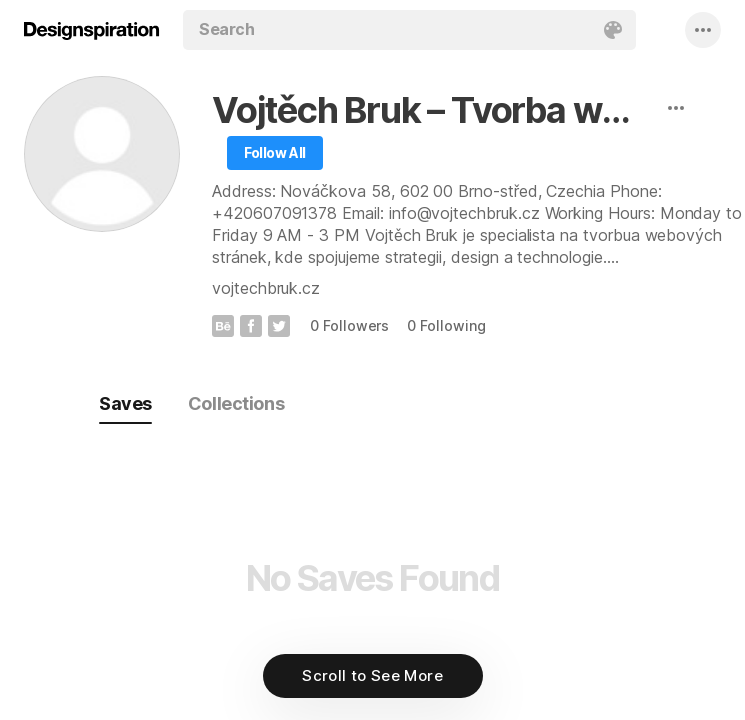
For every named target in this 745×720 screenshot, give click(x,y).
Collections (236, 403)
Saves (125, 403)
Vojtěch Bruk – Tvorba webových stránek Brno (433, 110)
